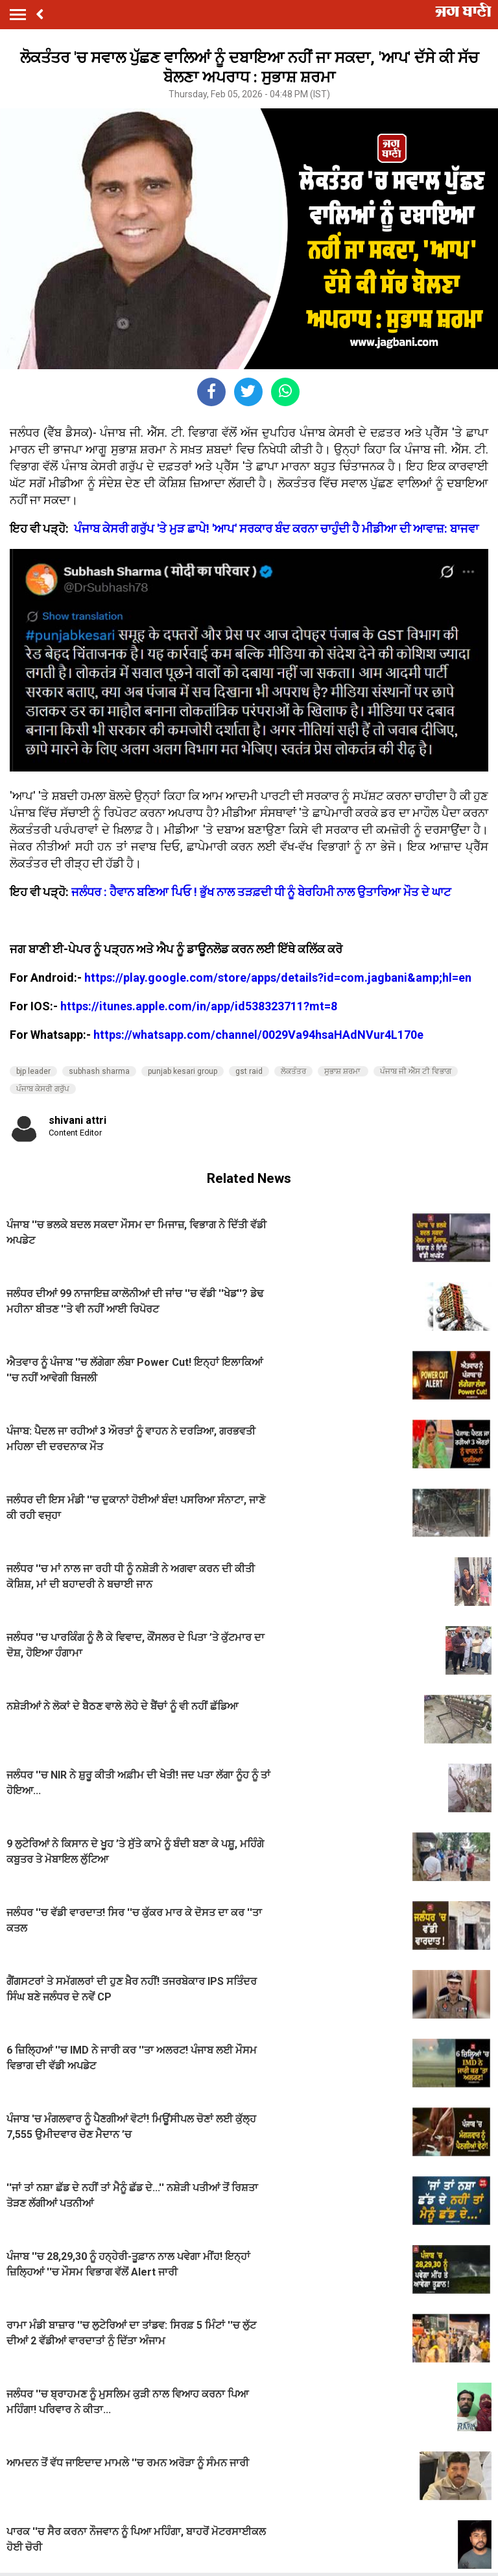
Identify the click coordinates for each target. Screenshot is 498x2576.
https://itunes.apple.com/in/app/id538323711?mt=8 (198, 1006)
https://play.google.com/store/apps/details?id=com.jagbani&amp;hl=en (277, 977)
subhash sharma (99, 1071)
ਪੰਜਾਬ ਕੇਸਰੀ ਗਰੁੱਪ (42, 1088)
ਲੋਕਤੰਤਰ (293, 1071)
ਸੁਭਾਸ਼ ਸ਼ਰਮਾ (343, 1071)
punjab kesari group (182, 1071)
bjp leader (33, 1071)
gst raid (249, 1071)
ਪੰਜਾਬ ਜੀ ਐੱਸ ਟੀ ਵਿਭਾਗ (415, 1071)
